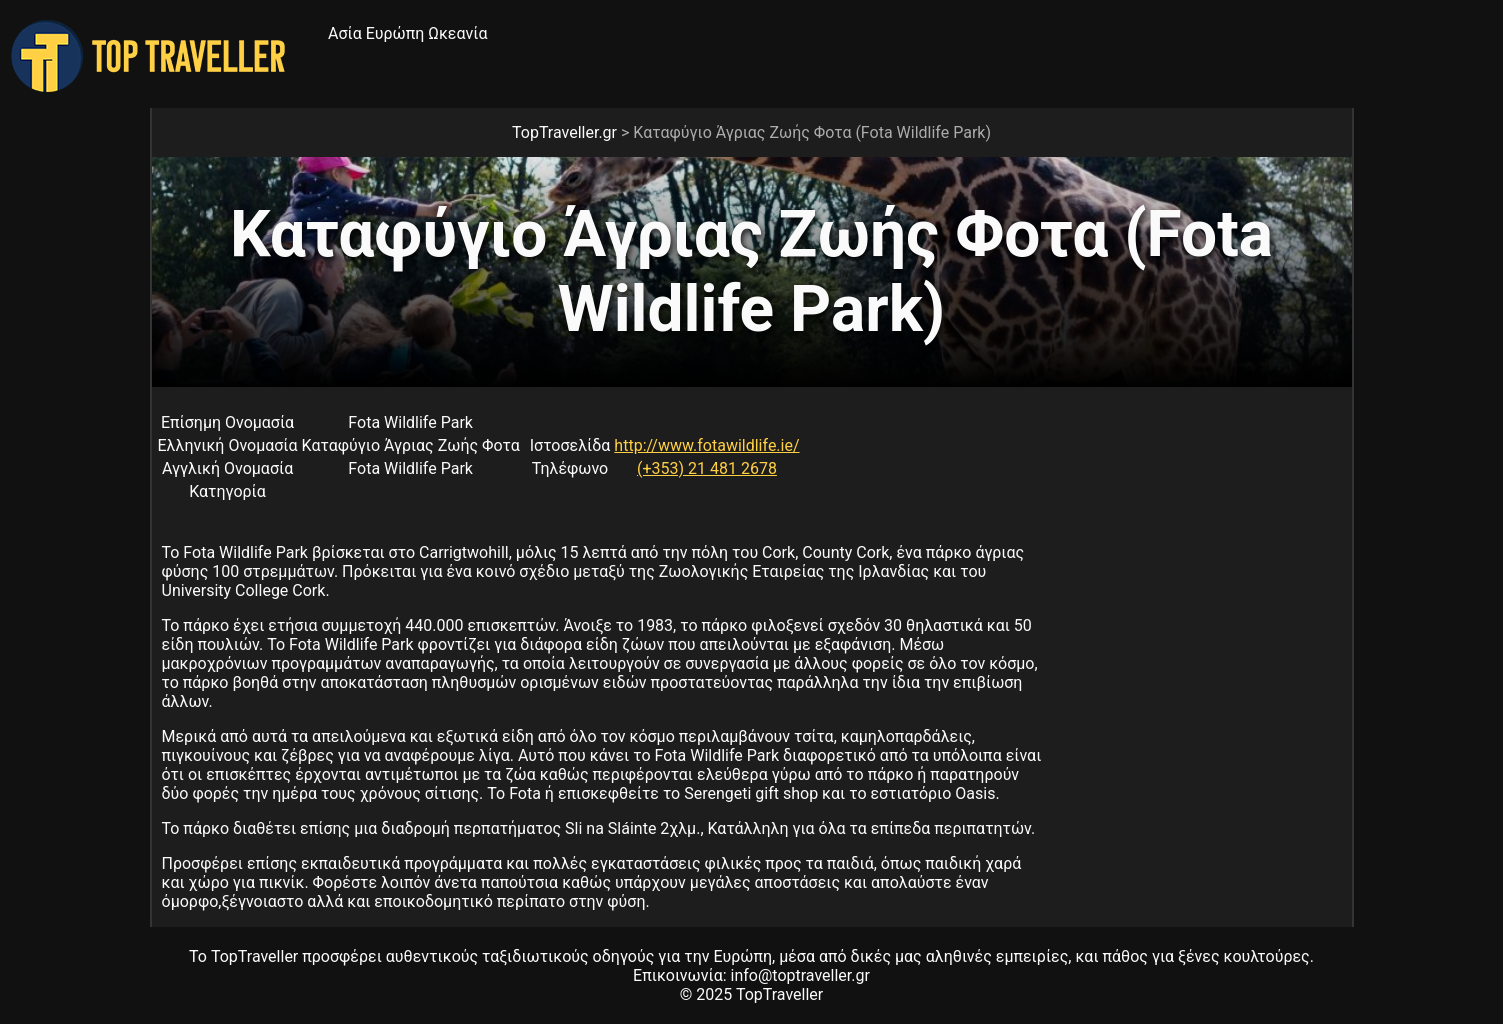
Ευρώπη (395, 33)
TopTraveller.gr (564, 132)
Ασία (345, 33)
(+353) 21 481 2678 (707, 468)
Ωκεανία (457, 33)
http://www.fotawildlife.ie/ (706, 445)
